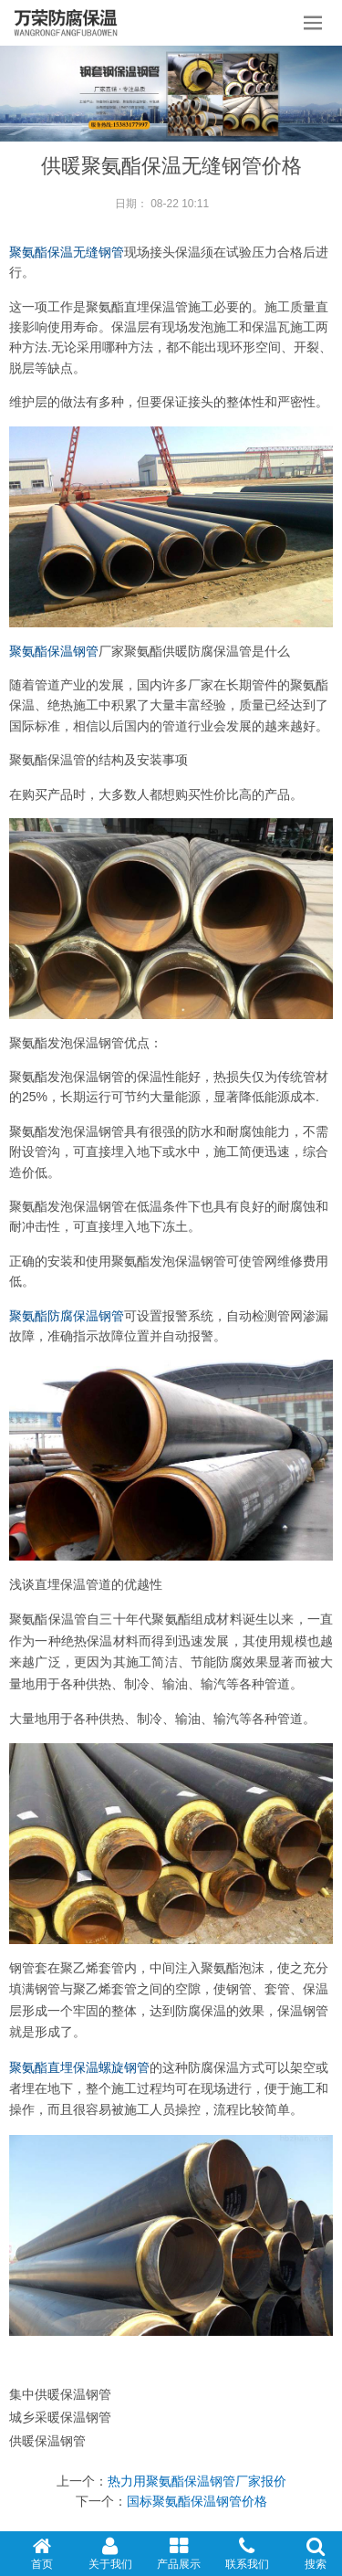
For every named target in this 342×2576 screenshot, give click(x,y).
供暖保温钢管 (47, 2441)
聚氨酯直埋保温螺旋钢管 (79, 2068)
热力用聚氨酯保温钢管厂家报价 (197, 2481)
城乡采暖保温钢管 (60, 2417)
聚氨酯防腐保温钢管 (66, 1316)
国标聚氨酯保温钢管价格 (197, 2501)
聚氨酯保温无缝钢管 (66, 252)
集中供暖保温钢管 (60, 2394)
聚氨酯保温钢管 (53, 651)
